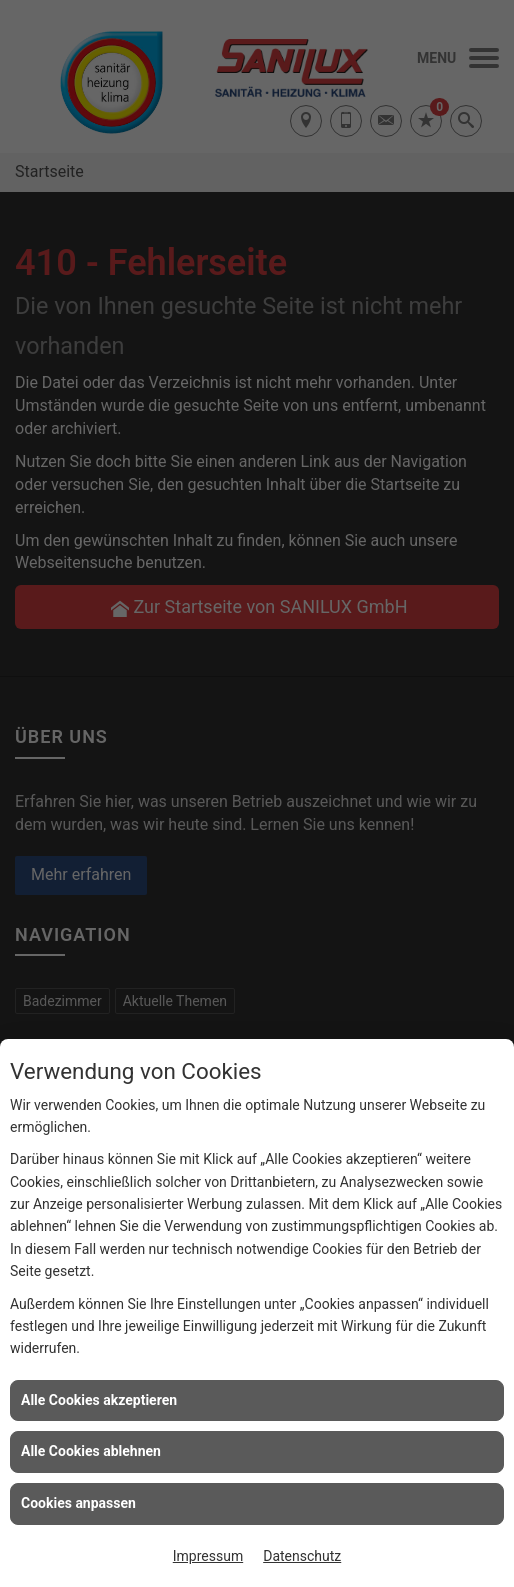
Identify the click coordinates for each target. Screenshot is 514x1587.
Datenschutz (302, 1556)
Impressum (208, 1556)
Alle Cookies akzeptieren (99, 1400)
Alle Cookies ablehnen (91, 1451)
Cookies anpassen (78, 1503)
